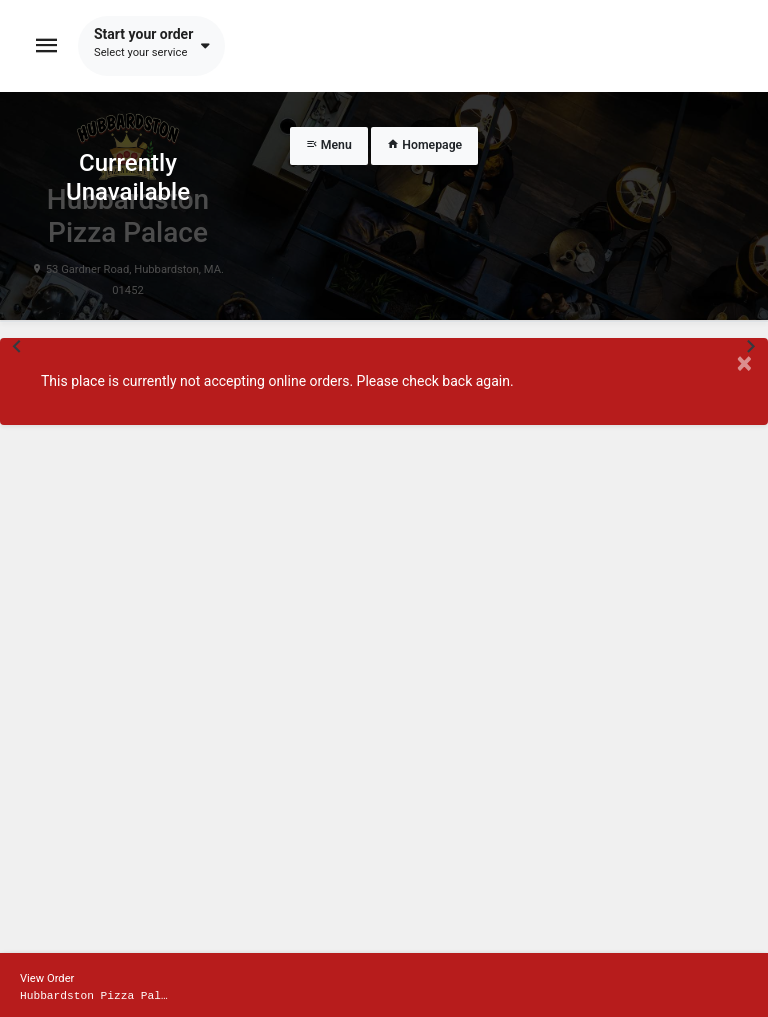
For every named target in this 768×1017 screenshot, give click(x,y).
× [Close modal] (744, 363)
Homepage (424, 145)
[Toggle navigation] (47, 46)
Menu (329, 145)
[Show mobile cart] (384, 985)
